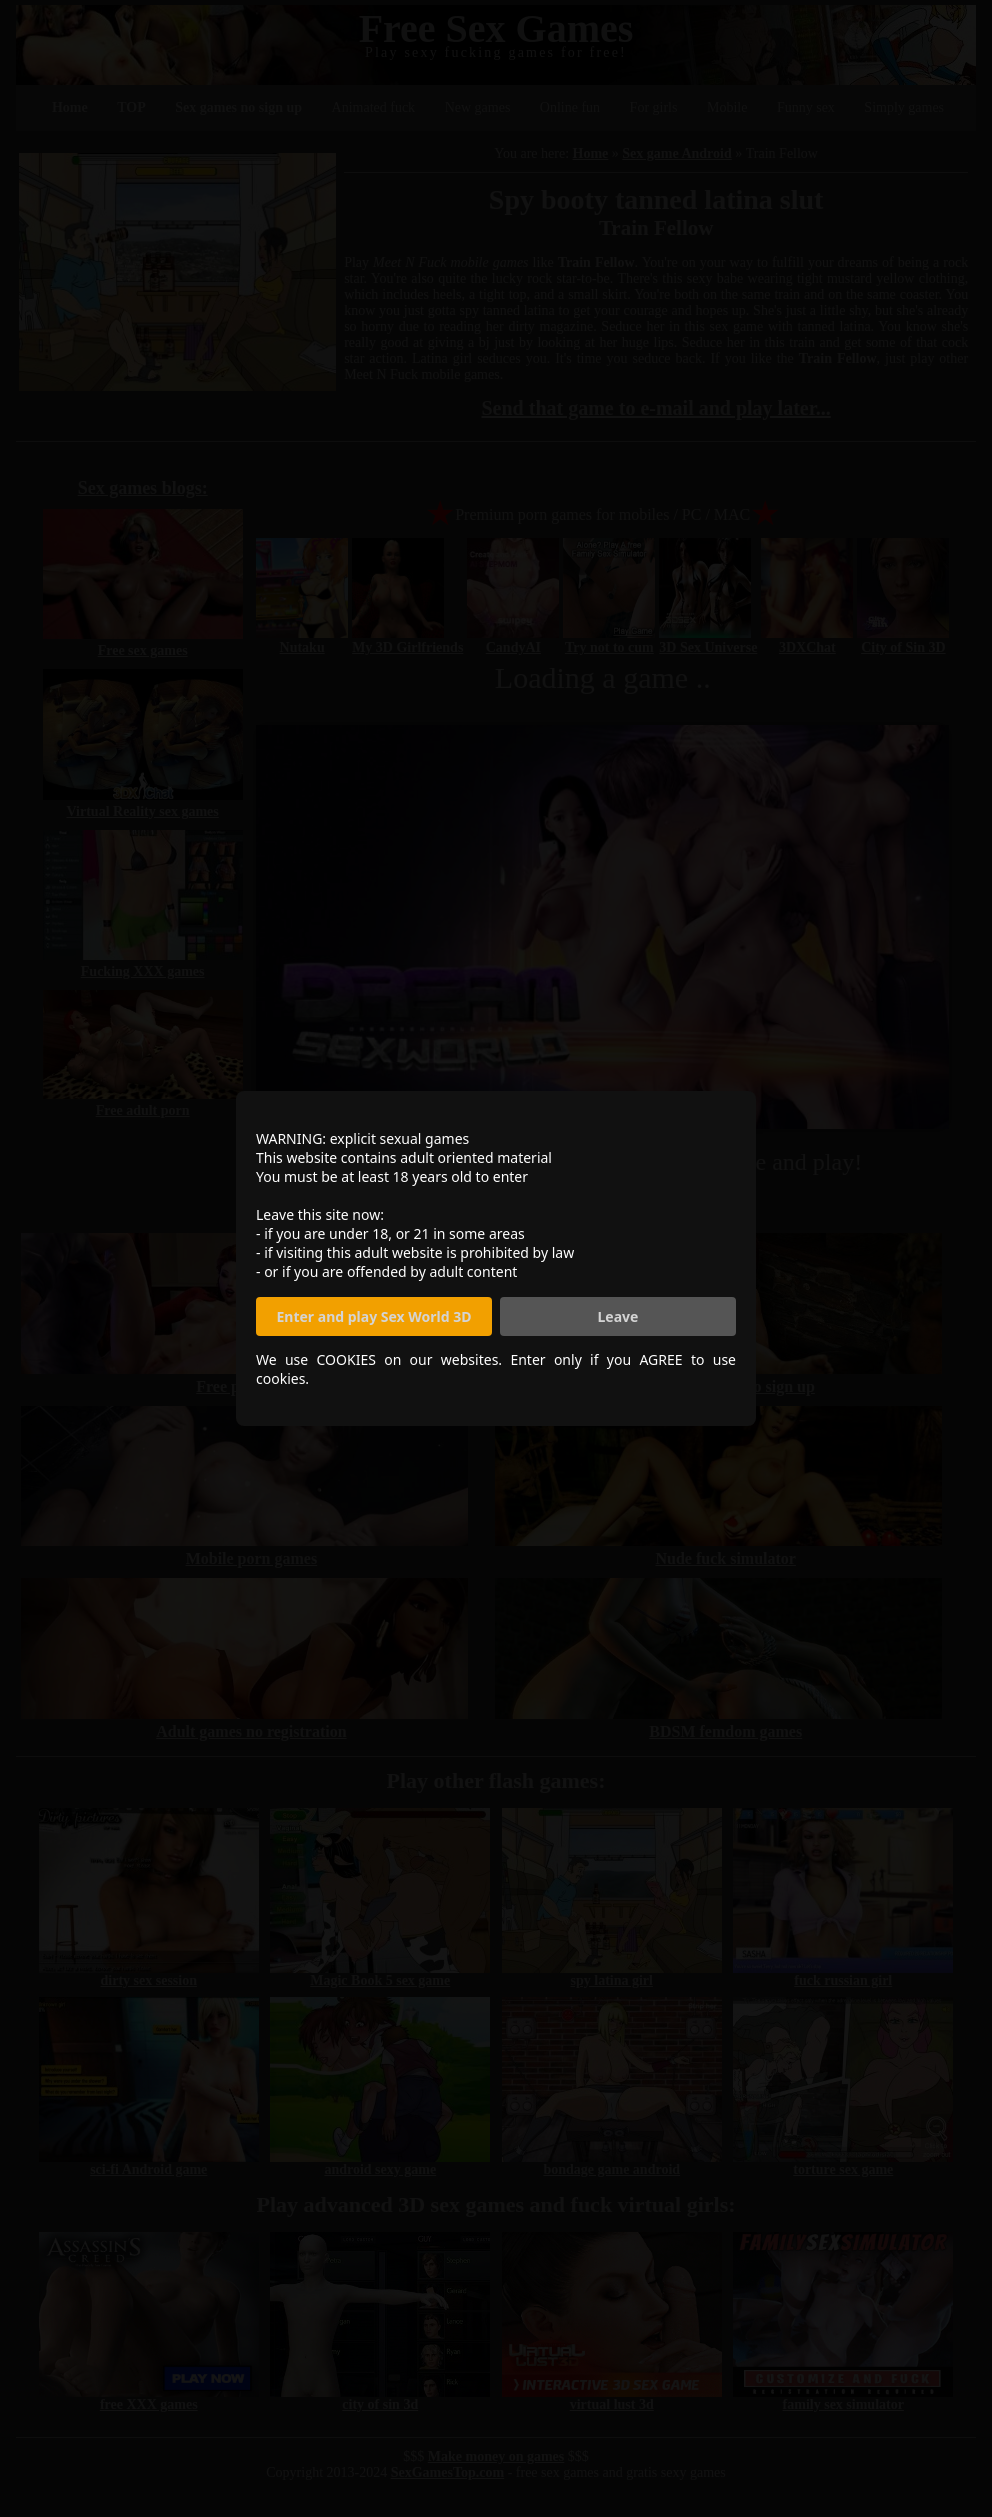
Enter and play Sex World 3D (374, 1316)
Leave (618, 1316)
